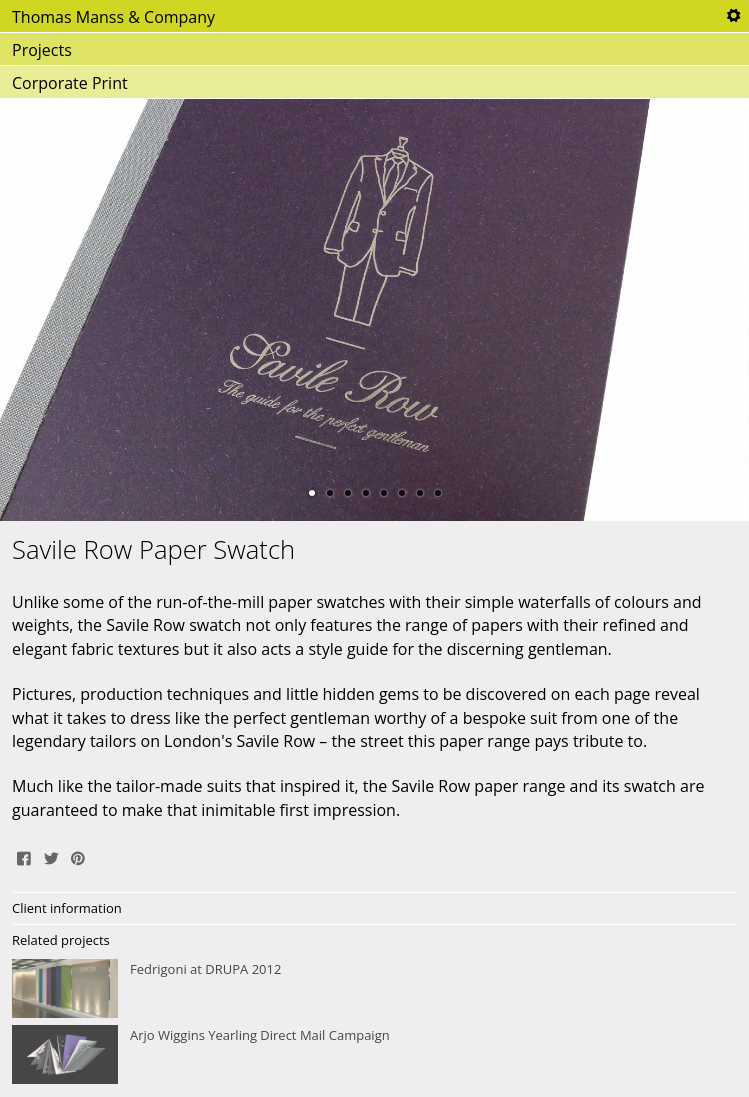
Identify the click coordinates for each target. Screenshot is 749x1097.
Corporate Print (70, 83)
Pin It (78, 856)
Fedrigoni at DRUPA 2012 (374, 989)
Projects (42, 50)
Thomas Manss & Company (113, 17)
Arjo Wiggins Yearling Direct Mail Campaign (374, 1055)
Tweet (51, 856)
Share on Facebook (24, 856)
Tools (733, 16)
